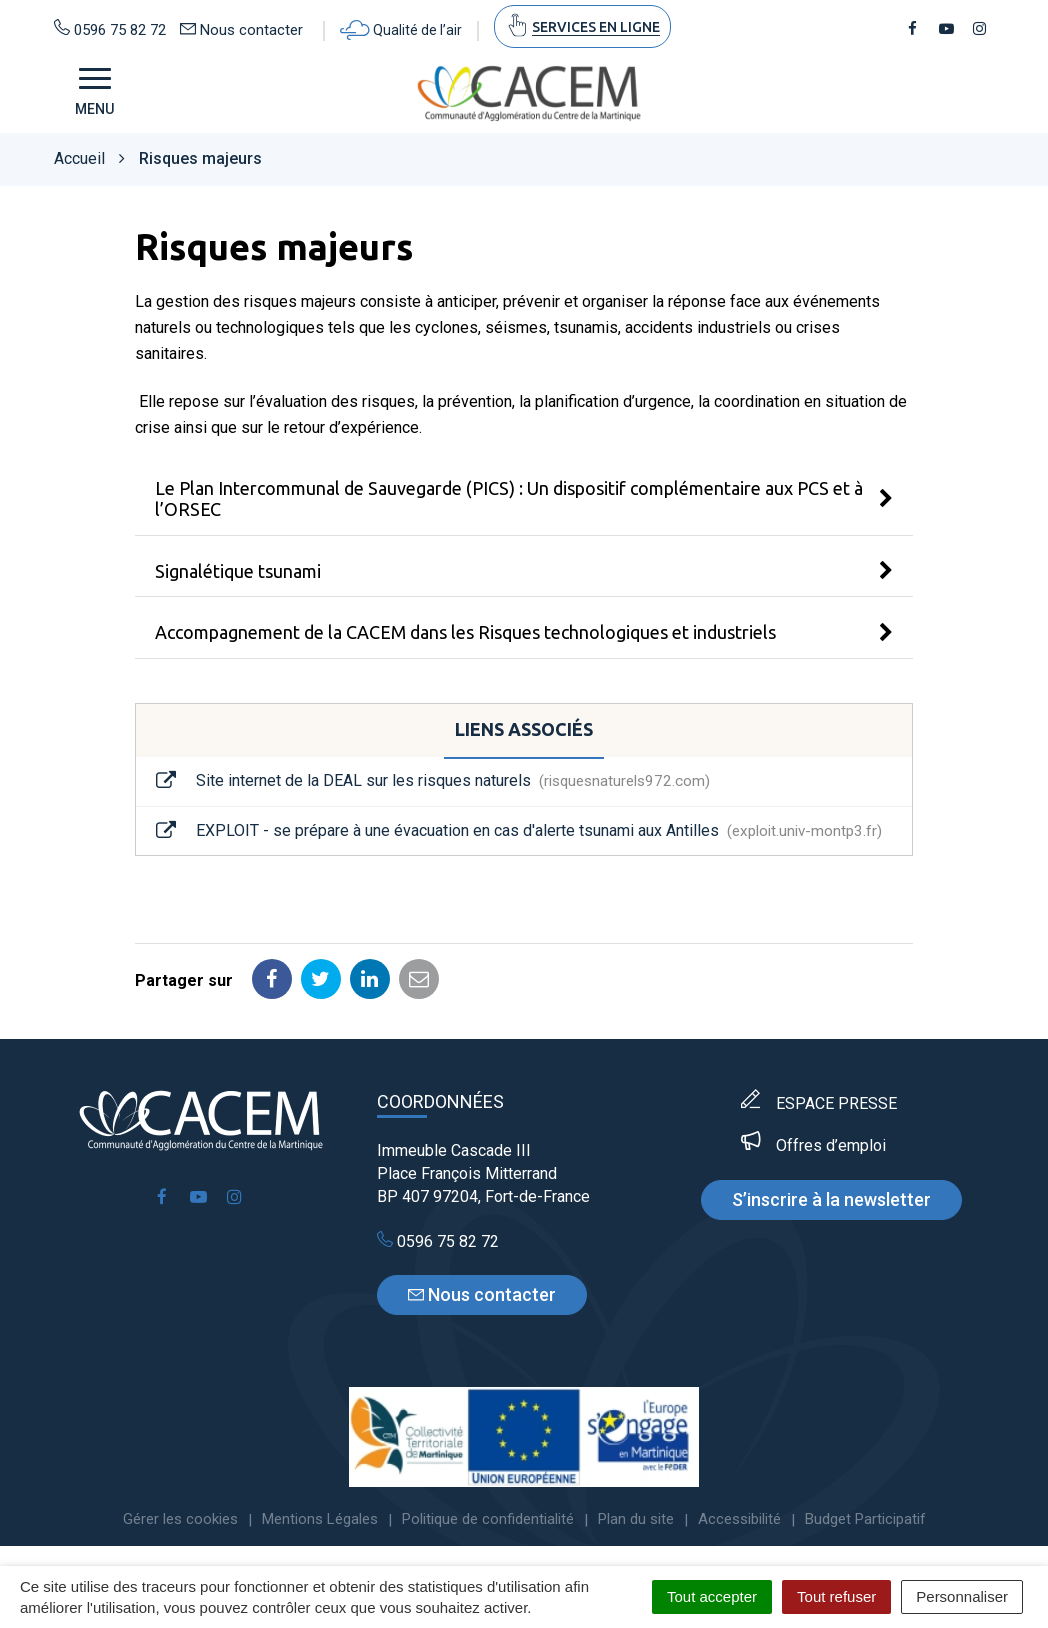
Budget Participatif (865, 1519)
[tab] (524, 499)
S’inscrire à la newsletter (831, 1199)
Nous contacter (482, 1294)
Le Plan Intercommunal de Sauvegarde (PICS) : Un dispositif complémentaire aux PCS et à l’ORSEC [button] (509, 498)
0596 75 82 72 (438, 1241)
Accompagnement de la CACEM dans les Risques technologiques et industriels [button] (465, 632)
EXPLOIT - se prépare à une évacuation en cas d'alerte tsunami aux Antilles (519, 831)
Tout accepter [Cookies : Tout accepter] (712, 1596)
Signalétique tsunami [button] (238, 571)
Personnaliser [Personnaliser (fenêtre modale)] (962, 1596)
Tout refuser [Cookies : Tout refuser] (836, 1596)
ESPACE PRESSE (836, 1103)
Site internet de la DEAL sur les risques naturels (433, 781)
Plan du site (636, 1519)
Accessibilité (739, 1519)
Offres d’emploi (831, 1145)
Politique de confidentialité (488, 1519)
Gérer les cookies (180, 1519)
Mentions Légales (320, 1519)
